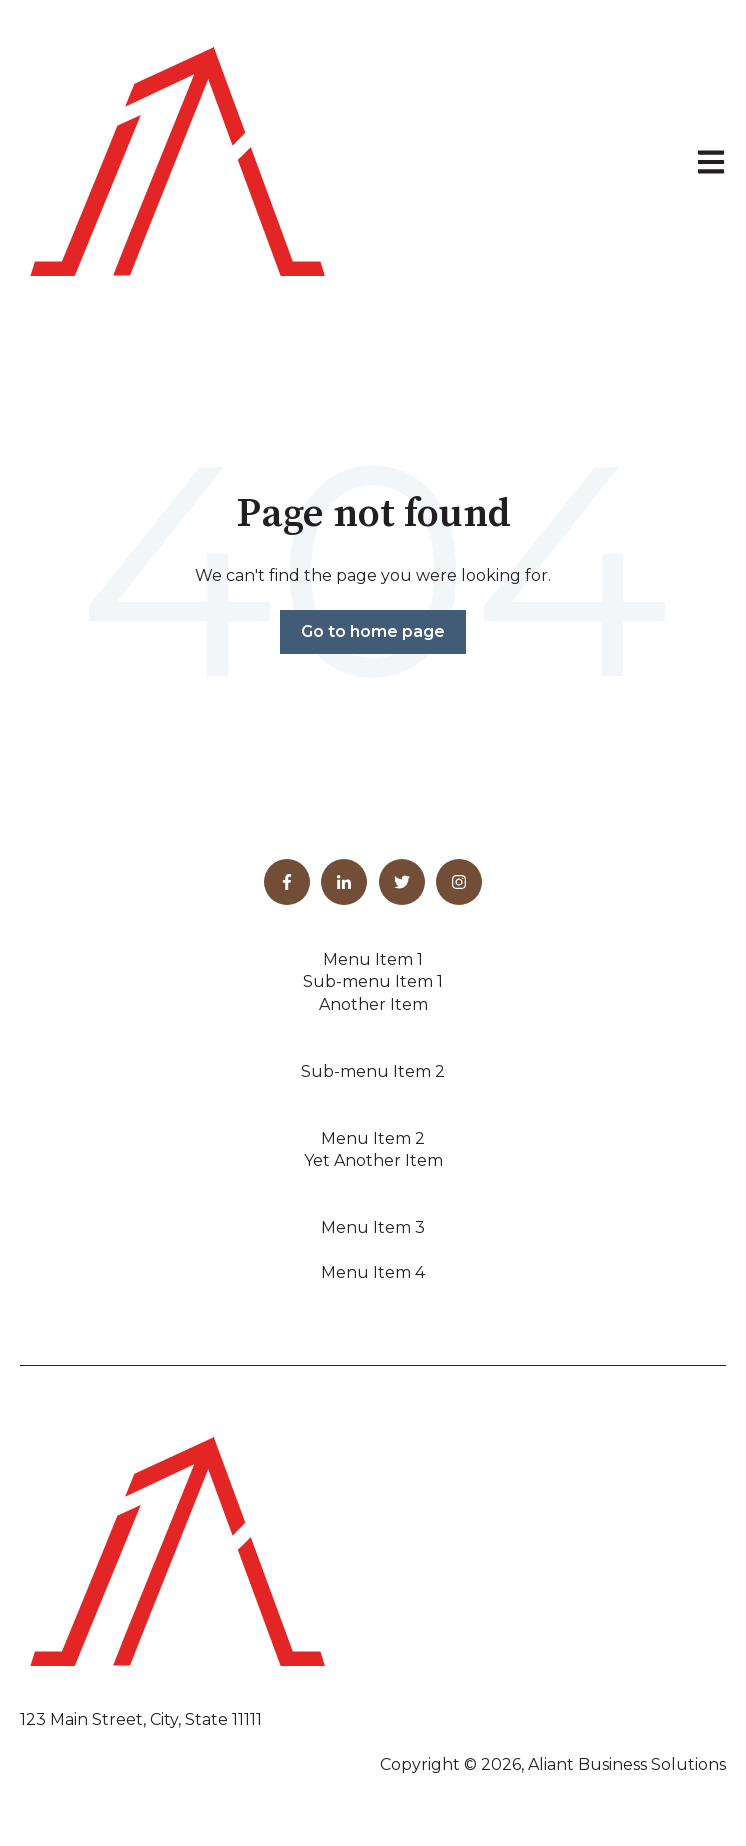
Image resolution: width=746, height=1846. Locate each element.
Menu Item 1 (373, 959)
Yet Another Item (373, 1160)
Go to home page (373, 631)
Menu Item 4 (373, 1272)
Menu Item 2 (373, 1138)
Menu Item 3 (373, 1227)
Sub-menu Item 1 (373, 981)
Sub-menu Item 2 (373, 1071)
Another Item (373, 1004)
